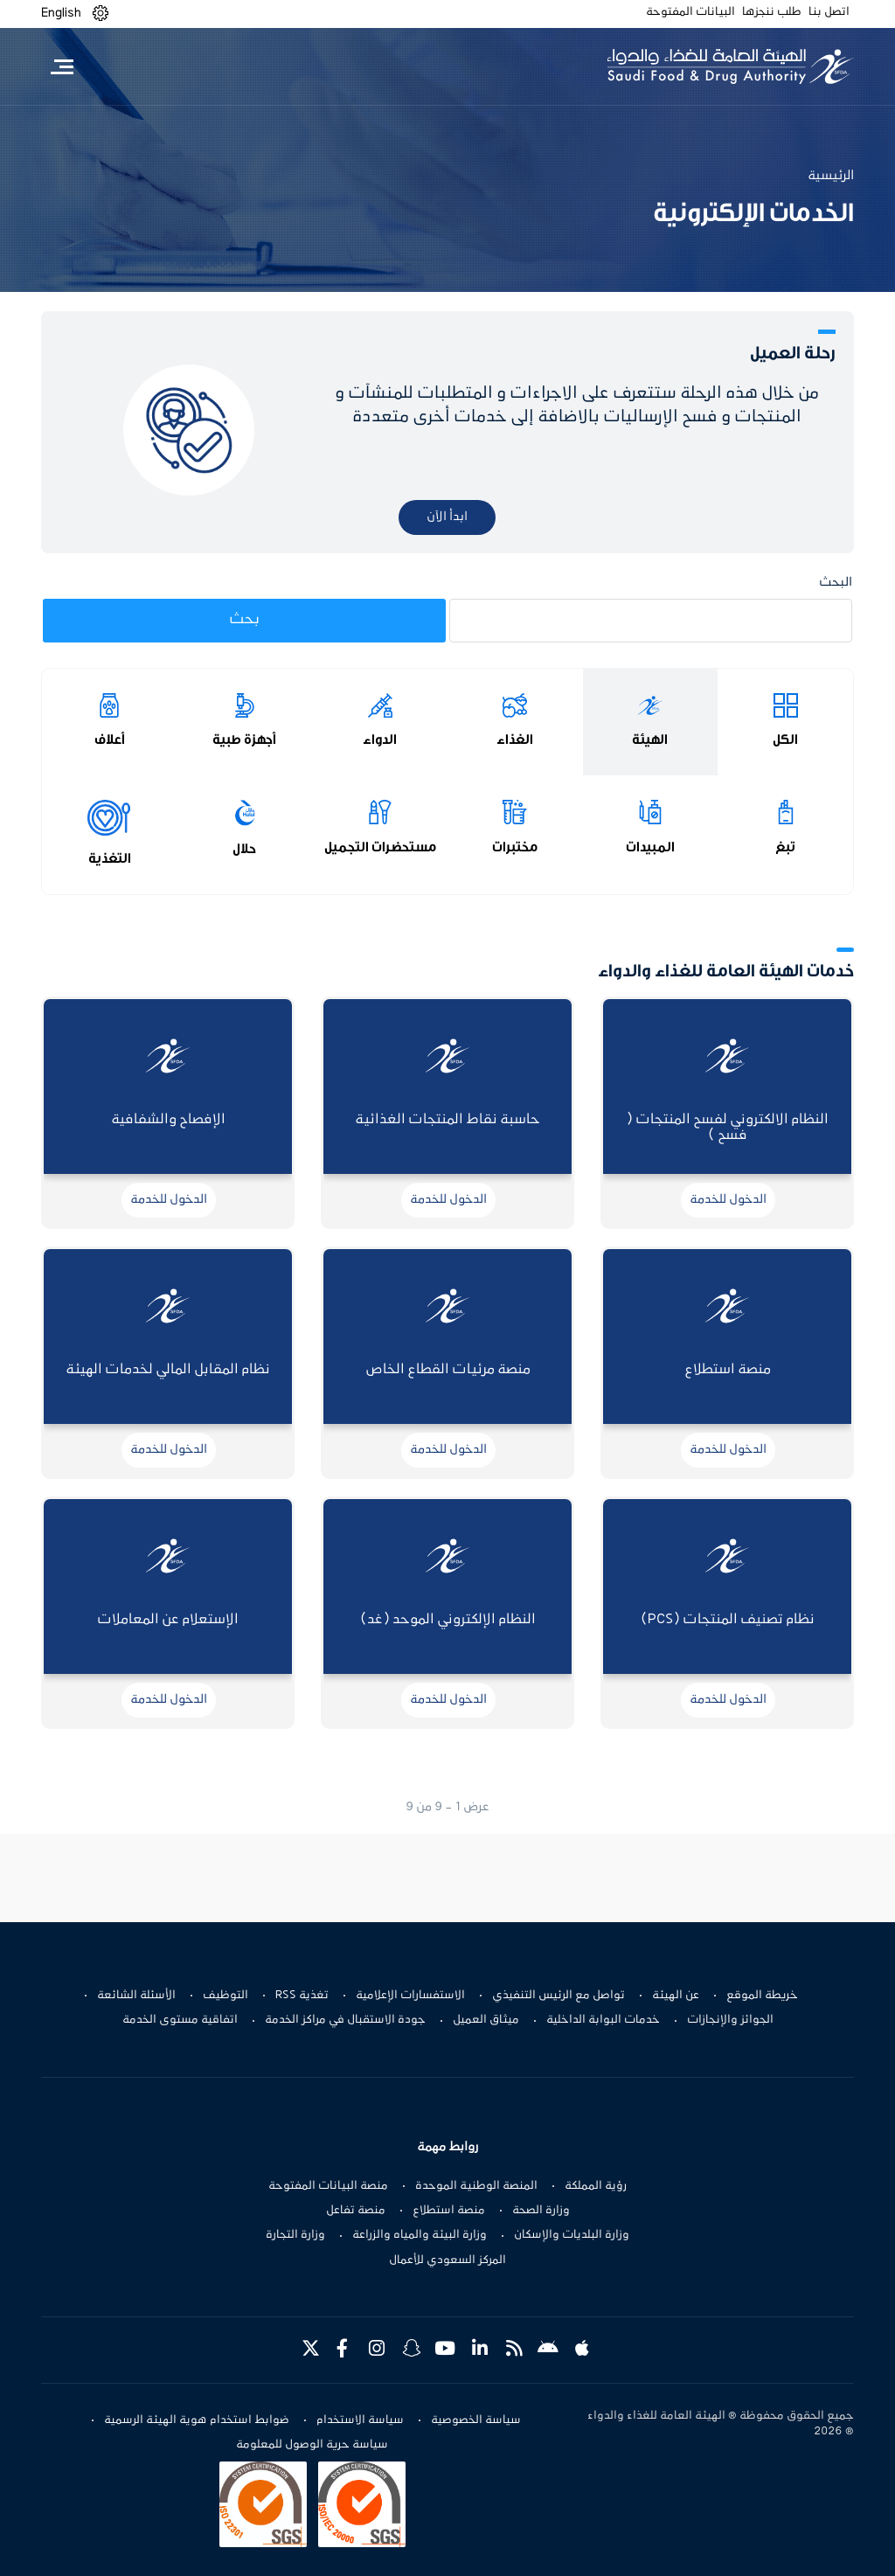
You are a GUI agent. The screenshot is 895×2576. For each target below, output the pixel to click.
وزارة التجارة (295, 2235)
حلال (244, 849)
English (61, 13)
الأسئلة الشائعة (136, 1995)
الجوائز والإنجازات (730, 2020)
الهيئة (650, 739)
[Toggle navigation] (61, 66)
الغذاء (514, 739)
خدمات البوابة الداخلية (603, 2020)
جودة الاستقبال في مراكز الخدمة (345, 2020)
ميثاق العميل (486, 2020)
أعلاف (109, 739)
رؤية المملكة (596, 2186)
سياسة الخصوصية (476, 2420)
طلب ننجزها (771, 12)
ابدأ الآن (447, 517)
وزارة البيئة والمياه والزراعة (419, 2235)
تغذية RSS (302, 1995)
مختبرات (515, 847)
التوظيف (225, 1995)
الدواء (380, 739)
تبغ (785, 847)
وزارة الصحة (541, 2210)
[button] (100, 13)
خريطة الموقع (762, 1995)
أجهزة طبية (244, 739)
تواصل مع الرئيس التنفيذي (558, 1995)
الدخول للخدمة (728, 1199)
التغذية (109, 858)
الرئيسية (831, 176)
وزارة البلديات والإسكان (571, 2235)
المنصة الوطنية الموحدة (476, 2186)
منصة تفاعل (355, 2210)
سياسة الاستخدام (360, 2420)
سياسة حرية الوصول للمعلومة (312, 2445)
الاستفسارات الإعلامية (410, 1995)
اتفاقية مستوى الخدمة (180, 2020)
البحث (835, 582)
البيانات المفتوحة (690, 12)
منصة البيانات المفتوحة (328, 2186)
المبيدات (650, 847)
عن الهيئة (675, 1995)
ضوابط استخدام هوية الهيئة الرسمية (196, 2420)
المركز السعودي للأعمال (447, 2260)
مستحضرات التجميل (380, 847)
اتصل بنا (829, 12)
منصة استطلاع (449, 2210)
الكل (785, 739)
